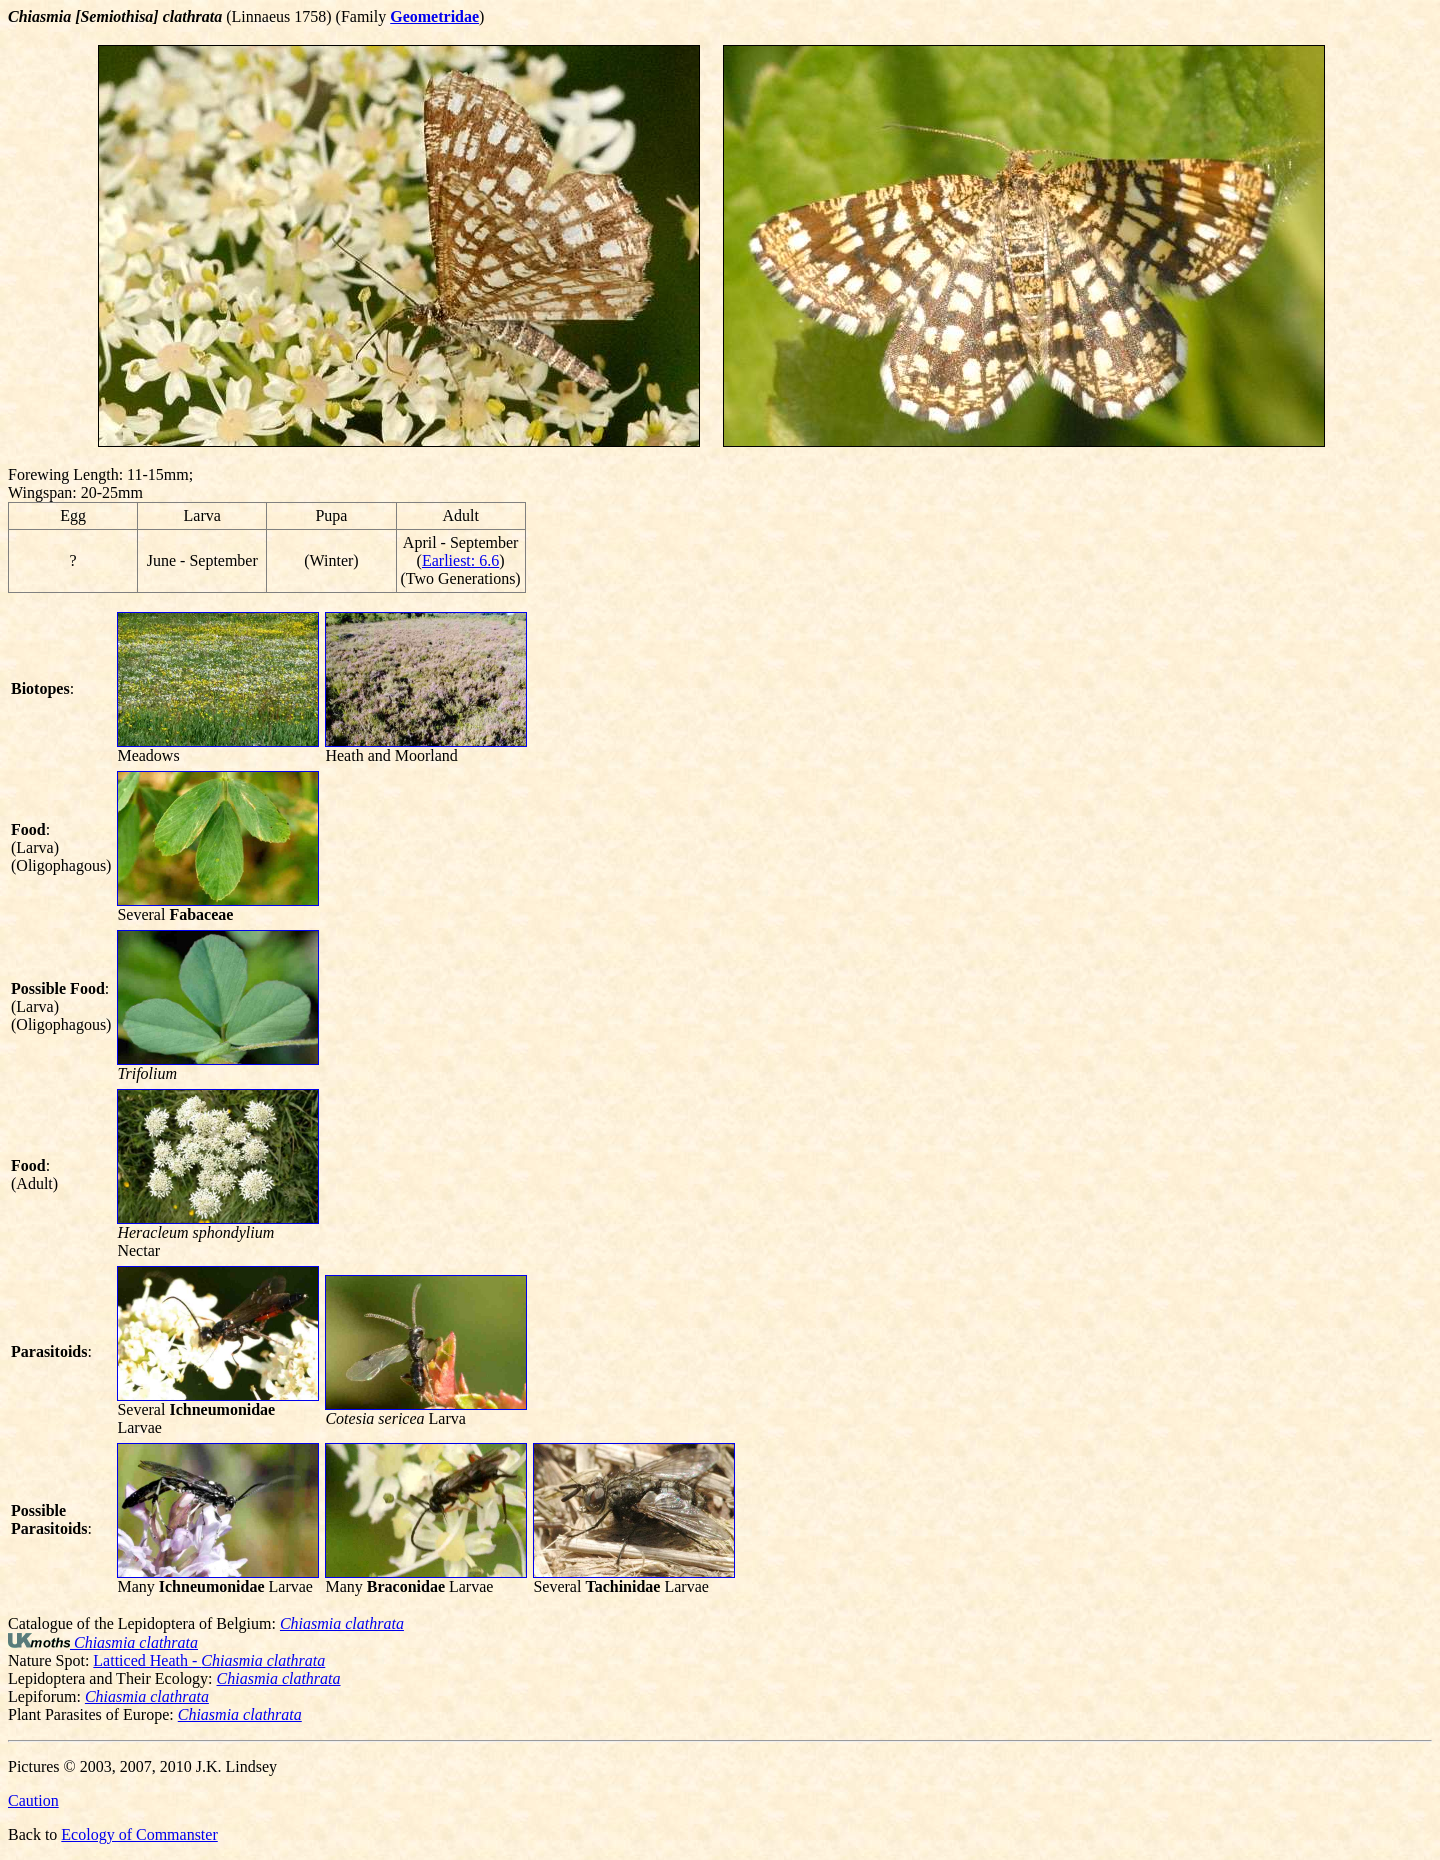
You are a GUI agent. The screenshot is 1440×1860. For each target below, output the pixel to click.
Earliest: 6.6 (460, 560)
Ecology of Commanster (139, 1834)
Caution (33, 1800)
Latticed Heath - (209, 1660)
